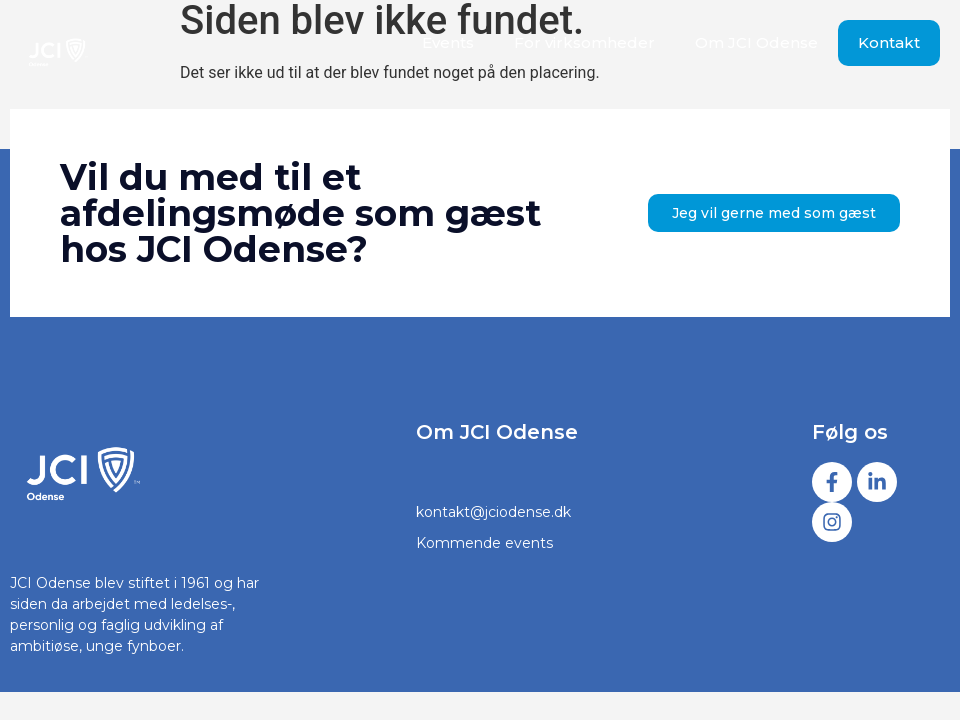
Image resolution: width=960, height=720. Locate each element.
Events (448, 42)
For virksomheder (584, 42)
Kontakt (889, 42)
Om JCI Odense (756, 42)
